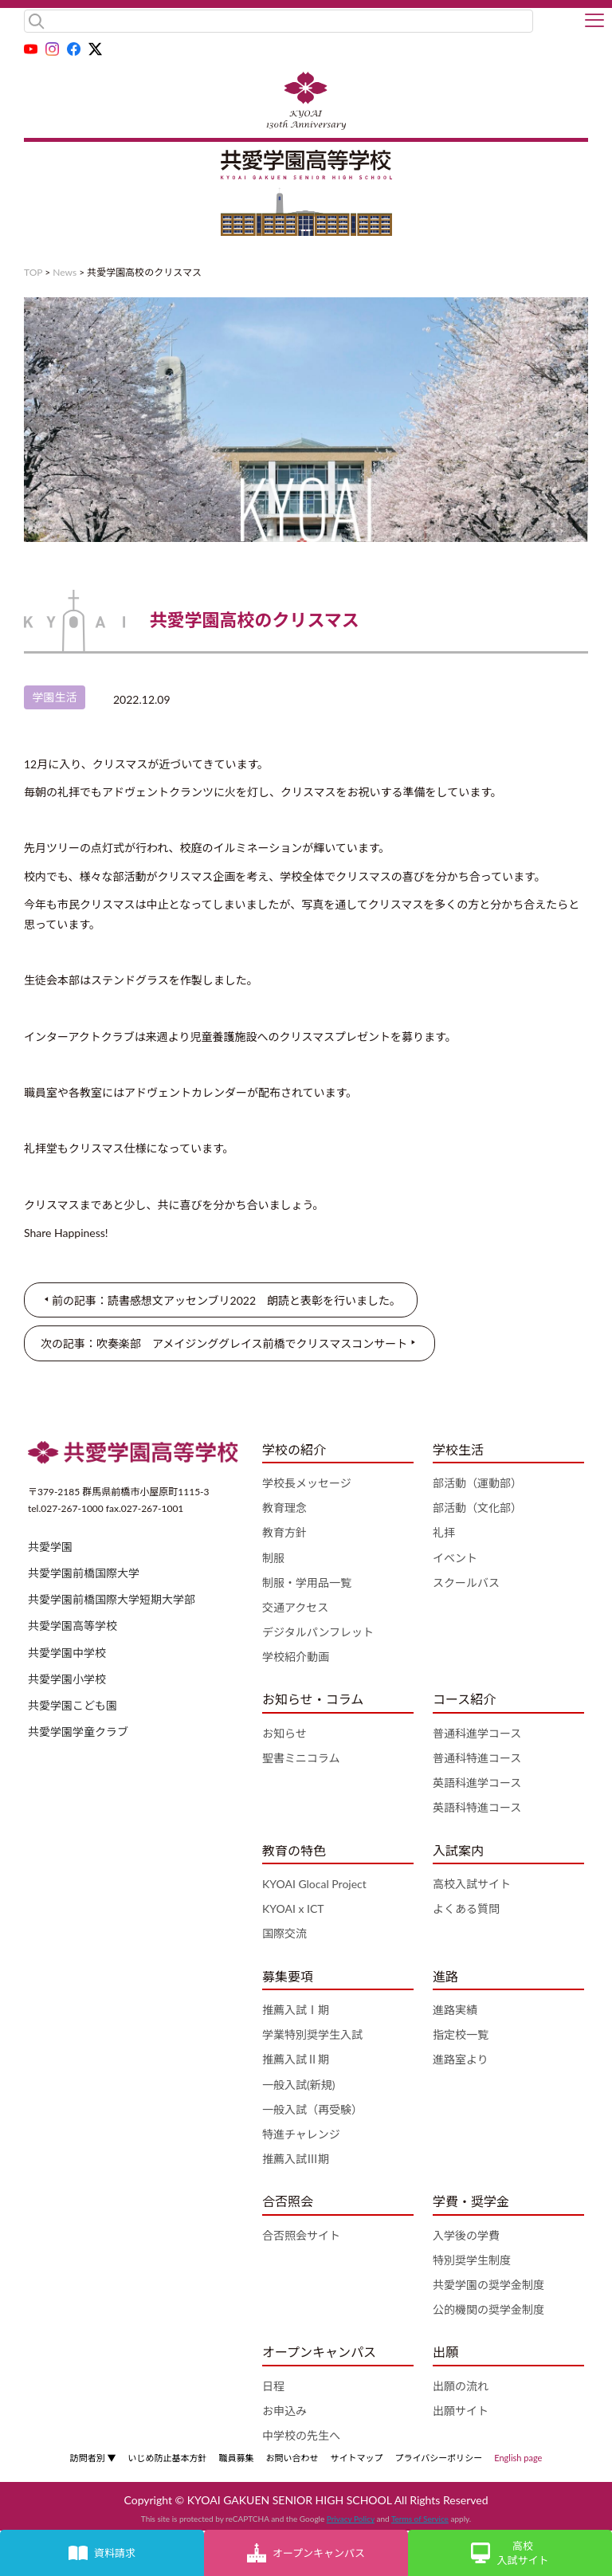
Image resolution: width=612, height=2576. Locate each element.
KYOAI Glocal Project (314, 1884)
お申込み (284, 2410)
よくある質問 (466, 1908)
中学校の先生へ (301, 2435)
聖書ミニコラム (301, 1758)
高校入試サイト (472, 1884)
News (64, 272)
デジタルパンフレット (318, 1632)
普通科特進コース (477, 1758)
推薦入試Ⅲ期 (295, 2159)
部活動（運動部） (477, 1483)
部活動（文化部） (477, 1507)
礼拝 (444, 1532)
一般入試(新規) (298, 2084)
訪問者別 (93, 2457)
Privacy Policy (351, 2518)
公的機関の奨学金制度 (488, 2309)
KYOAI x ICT (293, 1908)
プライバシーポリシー (438, 2457)
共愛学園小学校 (67, 1679)
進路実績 (455, 2009)
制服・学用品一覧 (306, 1582)
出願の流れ (460, 2386)
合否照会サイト (301, 2235)
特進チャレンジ (301, 2134)
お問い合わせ (291, 2457)
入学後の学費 (466, 2235)
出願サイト (460, 2410)
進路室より (460, 2059)
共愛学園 (50, 1546)
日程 (273, 2386)
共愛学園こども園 (72, 1705)
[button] (594, 21)
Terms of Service (420, 2518)
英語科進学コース (477, 1782)
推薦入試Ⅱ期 (295, 2059)
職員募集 (235, 2457)
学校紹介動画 (295, 1656)
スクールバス (466, 1582)
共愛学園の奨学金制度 (488, 2284)
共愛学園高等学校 (72, 1625)
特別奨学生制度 (472, 2260)
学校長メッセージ (306, 1483)
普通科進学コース (477, 1733)
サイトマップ (356, 2457)
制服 (273, 1558)
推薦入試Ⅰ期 (295, 2009)
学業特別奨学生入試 (312, 2034)
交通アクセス (295, 1607)
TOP (33, 272)
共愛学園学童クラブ (78, 1731)
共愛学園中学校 (67, 1652)
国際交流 (284, 1933)
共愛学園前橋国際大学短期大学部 (111, 1599)
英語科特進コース (477, 1807)
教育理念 (284, 1507)
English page (518, 2457)
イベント (455, 1558)
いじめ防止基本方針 (167, 2457)
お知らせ (284, 1733)
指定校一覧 (460, 2034)
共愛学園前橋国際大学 (83, 1573)
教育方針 (284, 1532)
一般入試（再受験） (312, 2109)
